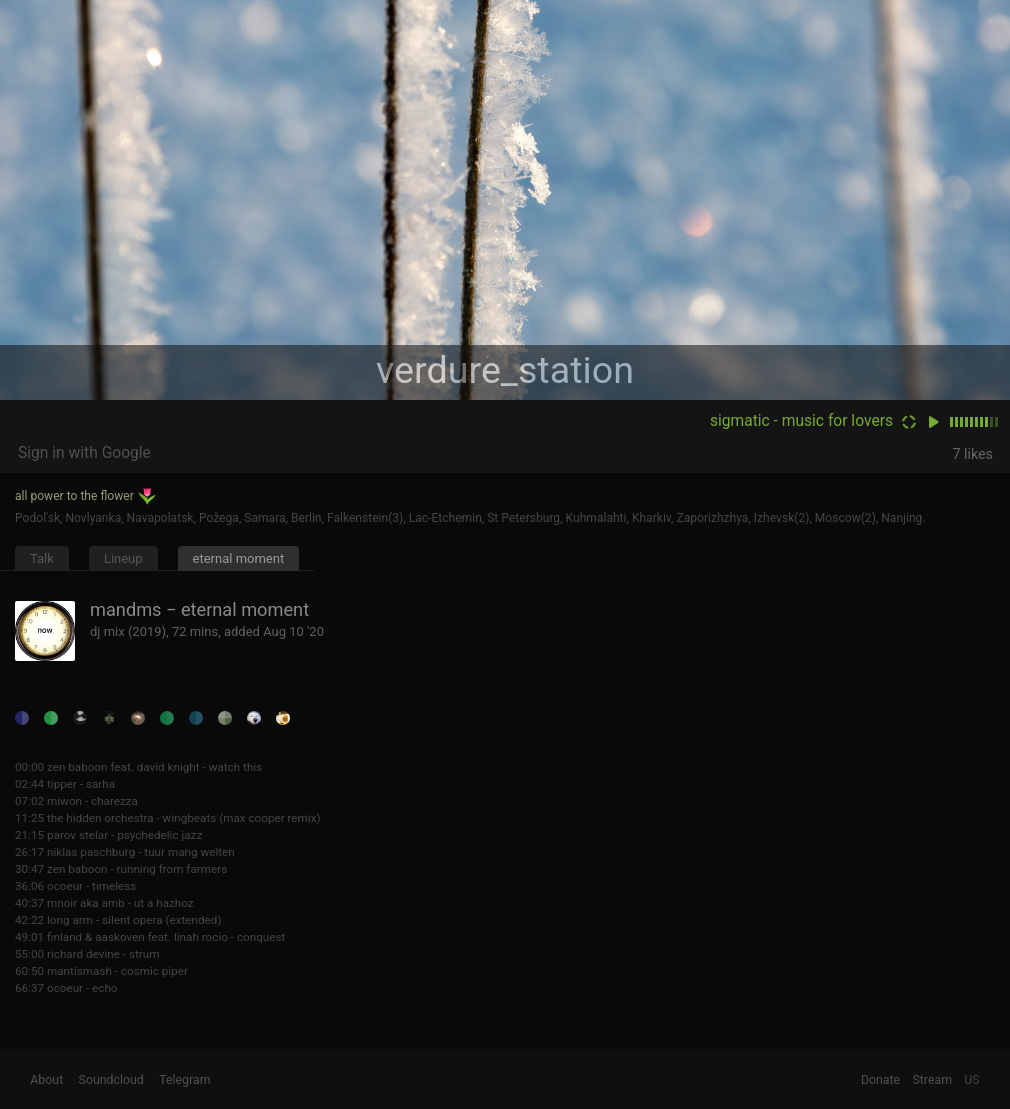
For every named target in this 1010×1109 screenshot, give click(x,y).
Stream (932, 1080)
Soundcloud (111, 1080)
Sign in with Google (84, 453)
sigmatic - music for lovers (801, 421)
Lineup (123, 558)
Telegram (184, 1080)
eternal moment (239, 558)
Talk (42, 558)
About (46, 1080)
